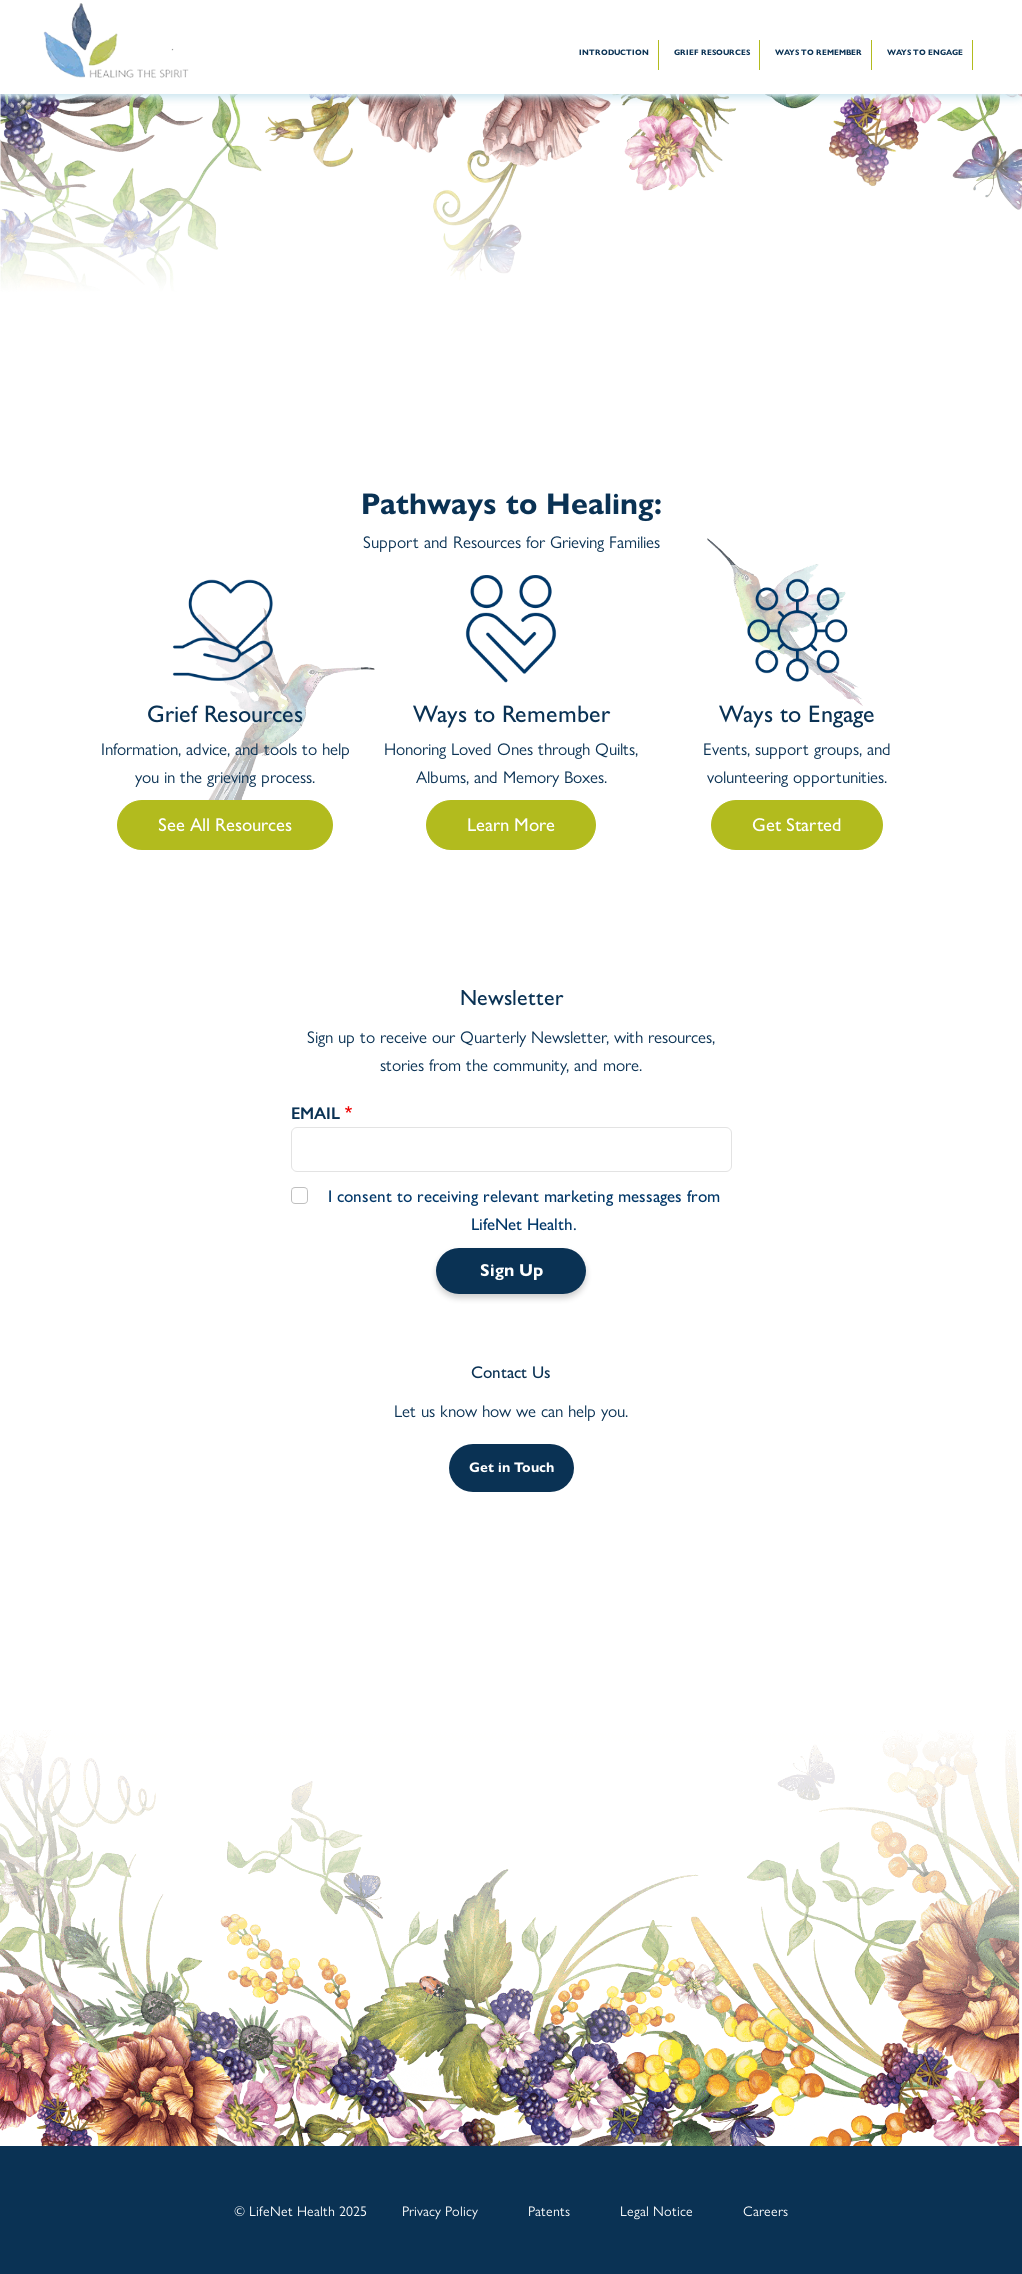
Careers (765, 2210)
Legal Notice (656, 2210)
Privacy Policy (440, 2210)
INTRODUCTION (614, 52)
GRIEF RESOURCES (712, 52)
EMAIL (315, 1113)
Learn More (511, 824)
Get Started (797, 824)
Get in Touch (511, 1467)
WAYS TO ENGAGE (925, 52)
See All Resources (225, 824)
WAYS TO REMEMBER (818, 52)
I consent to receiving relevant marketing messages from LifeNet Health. (524, 1210)
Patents (549, 2210)
